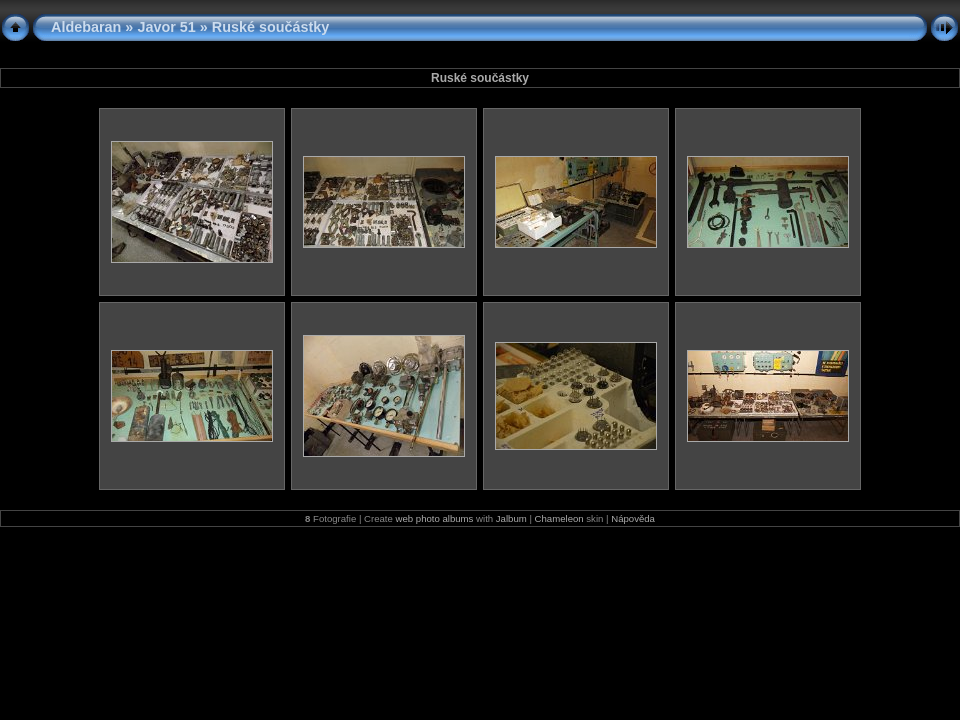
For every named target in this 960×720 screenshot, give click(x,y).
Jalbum (511, 518)
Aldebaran (86, 27)
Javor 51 (166, 27)
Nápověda (633, 518)
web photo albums (435, 518)
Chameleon (559, 518)
